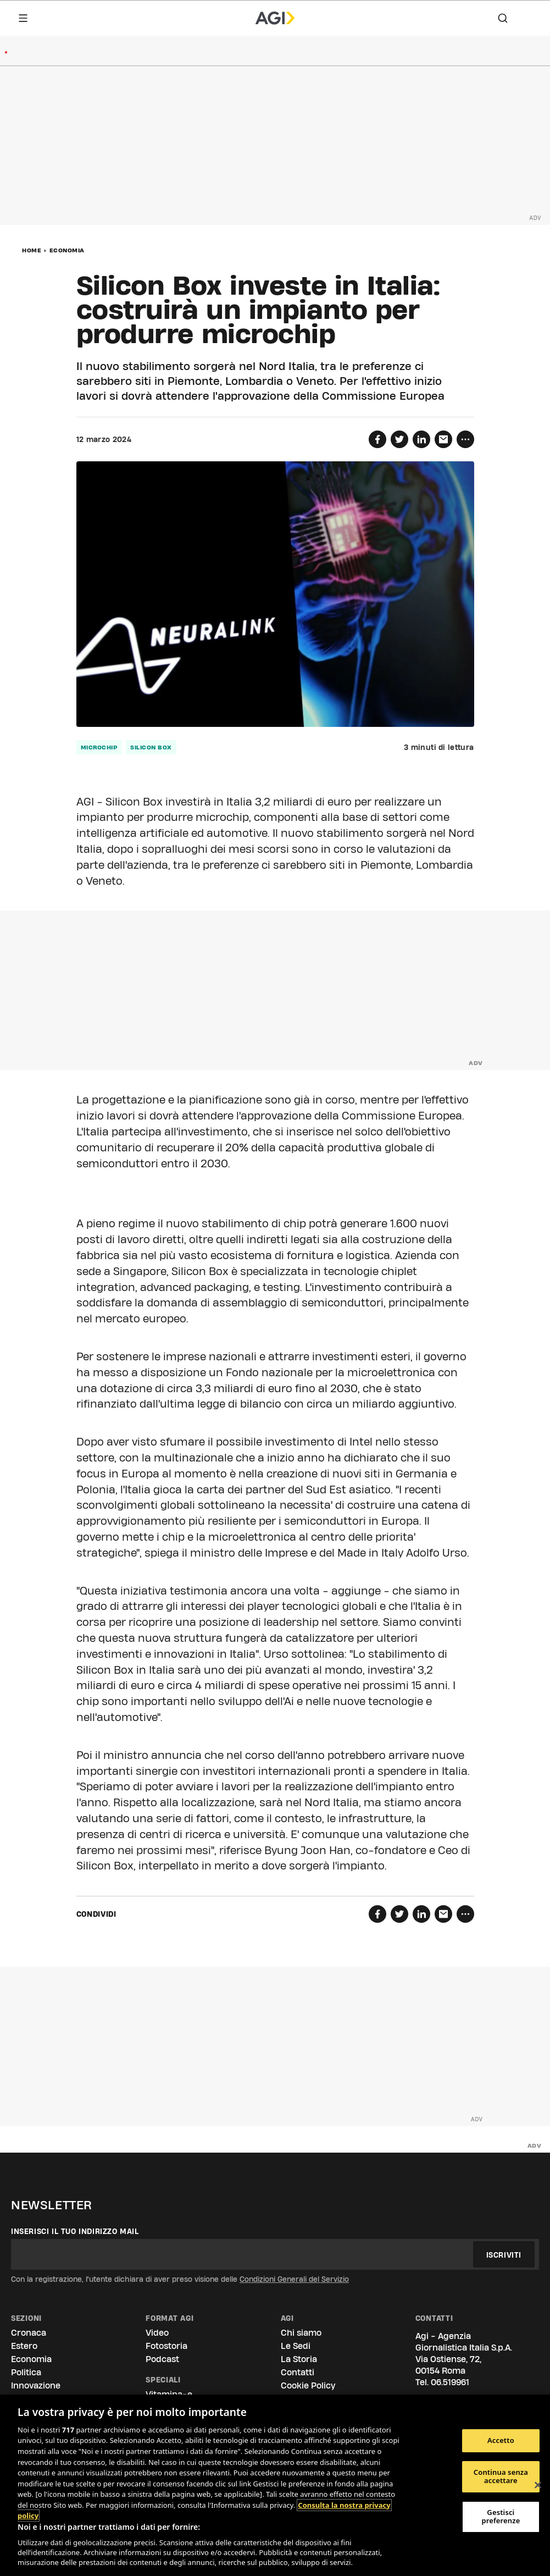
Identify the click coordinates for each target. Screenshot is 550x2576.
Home (31, 250)
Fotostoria (166, 2346)
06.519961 (450, 2382)
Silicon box (151, 747)
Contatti (297, 2372)
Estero (24, 2346)
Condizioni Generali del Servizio (294, 2279)
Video (157, 2332)
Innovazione (35, 2385)
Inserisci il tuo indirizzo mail (75, 2231)
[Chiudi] (538, 2485)
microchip (99, 747)
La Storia (299, 2359)
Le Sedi (295, 2346)
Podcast (162, 2359)
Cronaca (28, 2332)
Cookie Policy (308, 2385)
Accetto (500, 2440)
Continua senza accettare (501, 2476)
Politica (26, 2372)
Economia (67, 250)
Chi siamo (301, 2332)
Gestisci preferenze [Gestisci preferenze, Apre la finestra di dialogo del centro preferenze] (500, 2516)
